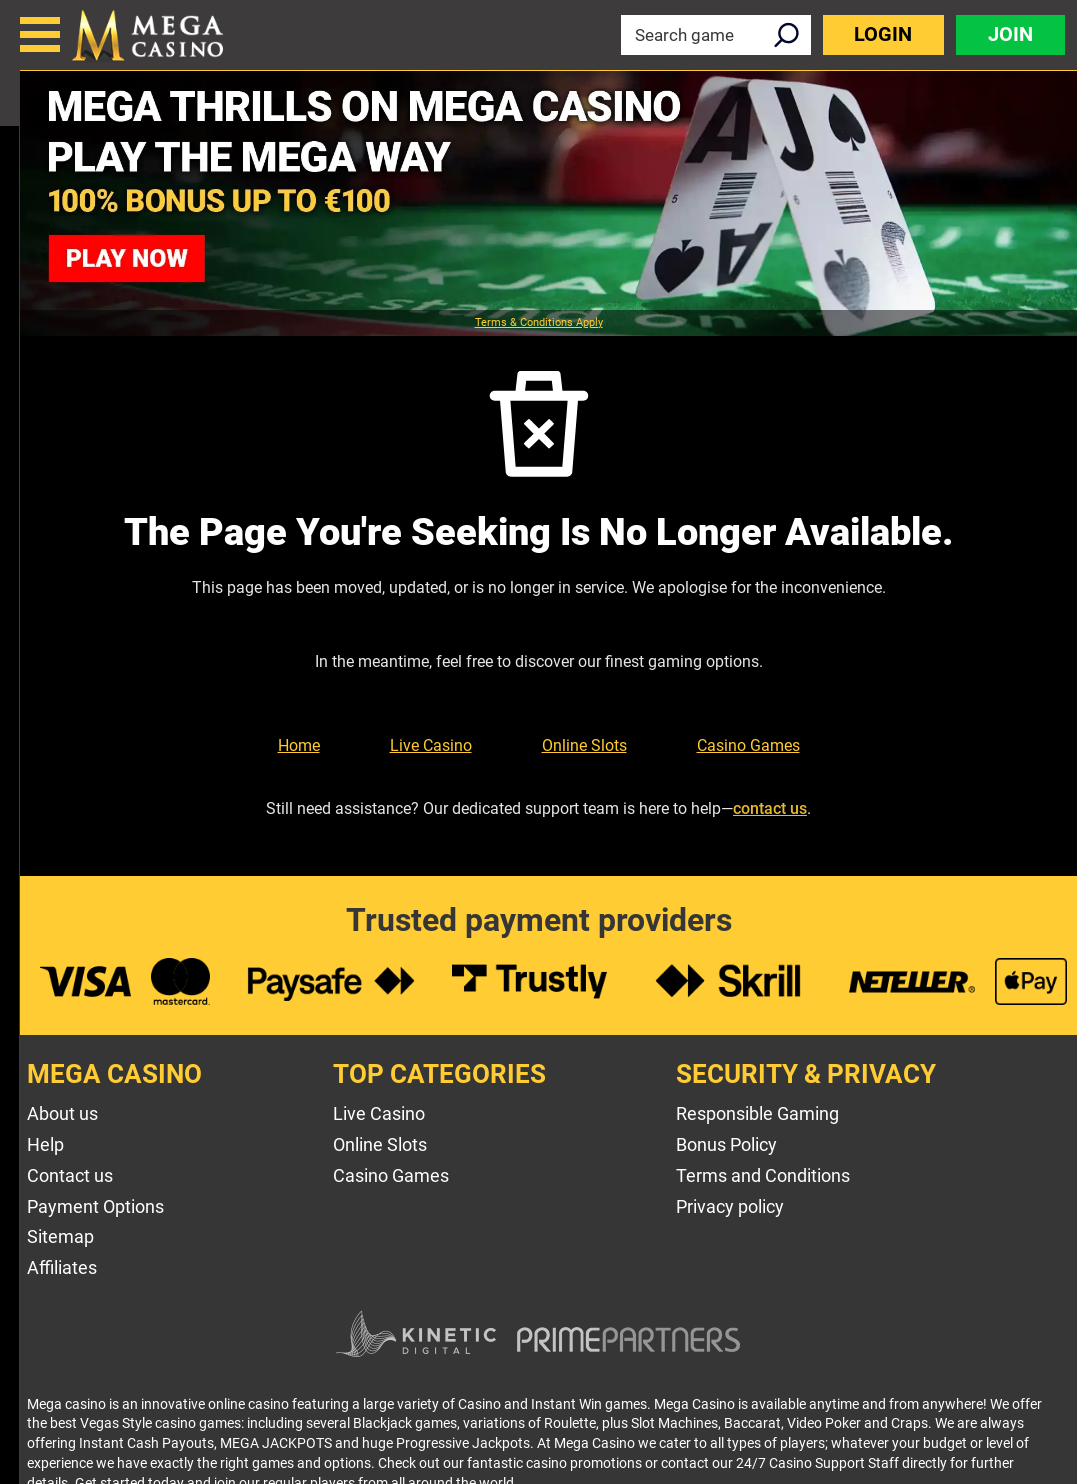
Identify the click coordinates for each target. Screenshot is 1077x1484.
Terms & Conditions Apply (539, 323)
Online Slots (584, 745)
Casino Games (748, 745)
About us (62, 1113)
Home (299, 745)
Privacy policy (730, 1206)
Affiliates (62, 1267)
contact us (770, 808)
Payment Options (95, 1206)
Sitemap (60, 1236)
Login (883, 35)
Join (1010, 35)
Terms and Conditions (763, 1175)
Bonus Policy (726, 1144)
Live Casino (431, 745)
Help (45, 1144)
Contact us (70, 1175)
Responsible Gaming (757, 1113)
